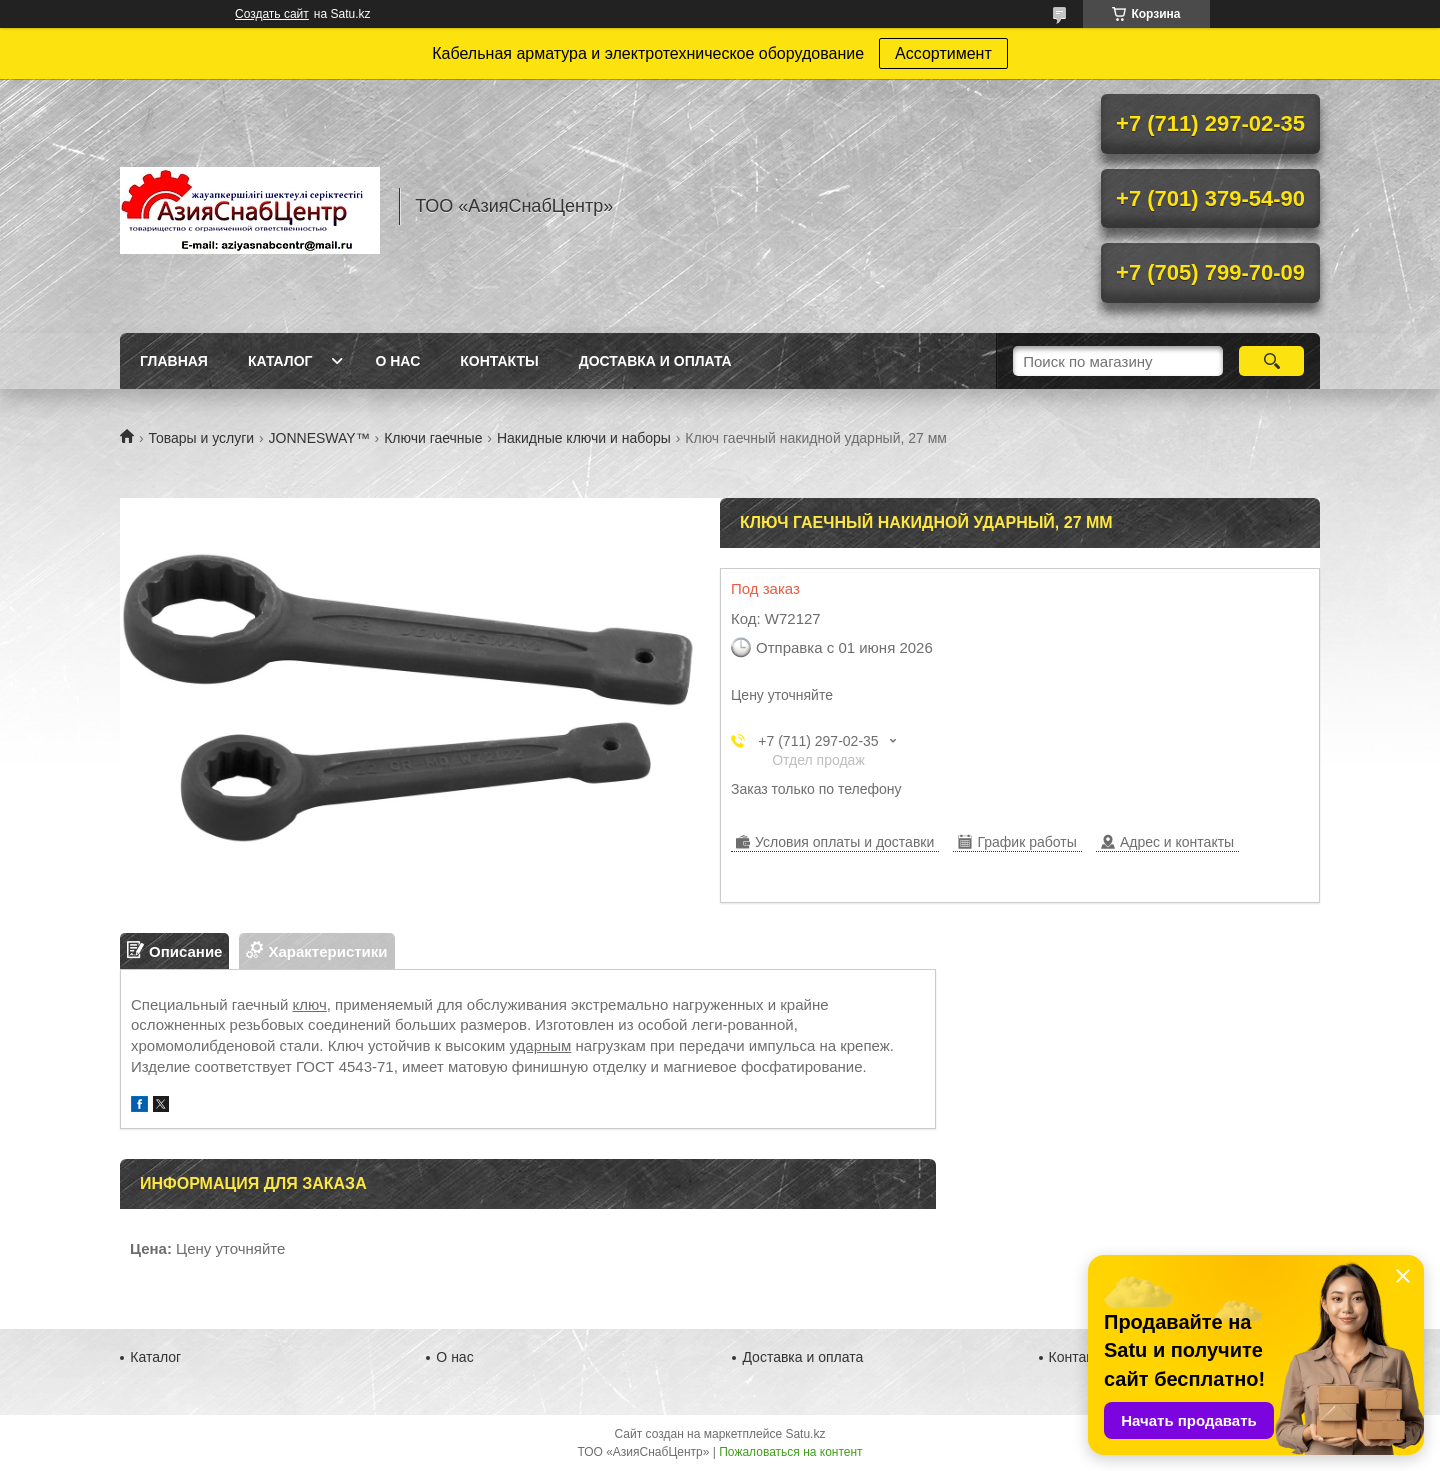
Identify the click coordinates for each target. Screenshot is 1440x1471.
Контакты (499, 361)
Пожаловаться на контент (790, 1452)
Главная (174, 361)
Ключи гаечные (433, 438)
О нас (397, 361)
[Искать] (1271, 361)
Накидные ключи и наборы (584, 438)
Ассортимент (943, 53)
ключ (310, 1004)
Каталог (280, 361)
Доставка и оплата (655, 361)
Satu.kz (805, 1434)
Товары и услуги (201, 438)
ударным (541, 1045)
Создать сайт (272, 14)
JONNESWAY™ (319, 438)
